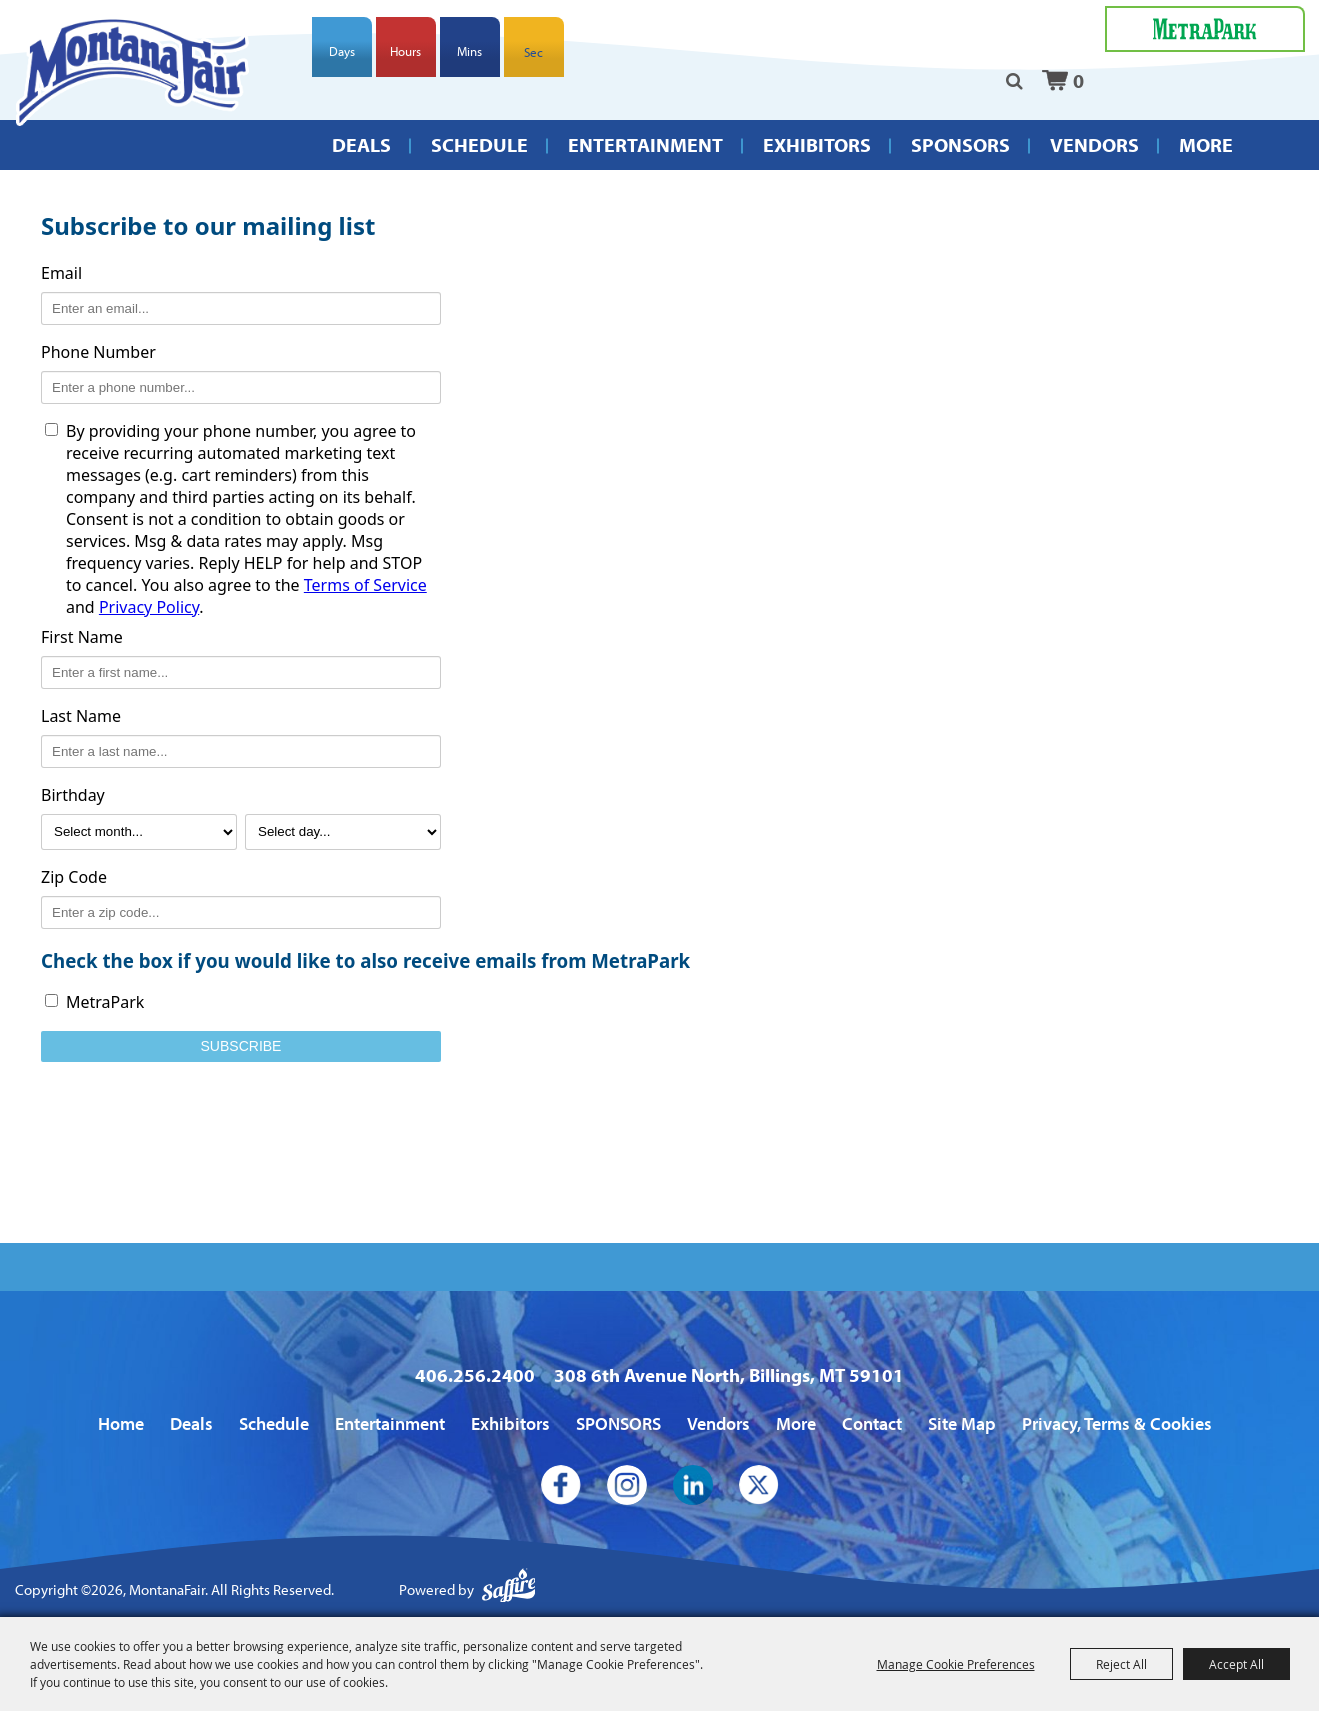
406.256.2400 (475, 1375)
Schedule (479, 144)
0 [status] (1078, 80)
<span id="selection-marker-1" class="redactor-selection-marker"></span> (659, 703)
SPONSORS (960, 144)
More (1206, 144)
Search (1014, 81)
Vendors (1094, 144)
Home (121, 1423)
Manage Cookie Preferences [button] (956, 1664)
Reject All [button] (1121, 1664)
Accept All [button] (1236, 1664)
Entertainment (645, 144)
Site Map (962, 1423)
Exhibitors (817, 144)
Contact (872, 1423)
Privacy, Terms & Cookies (1117, 1423)
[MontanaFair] (133, 71)
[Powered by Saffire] (509, 1590)
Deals (361, 144)
